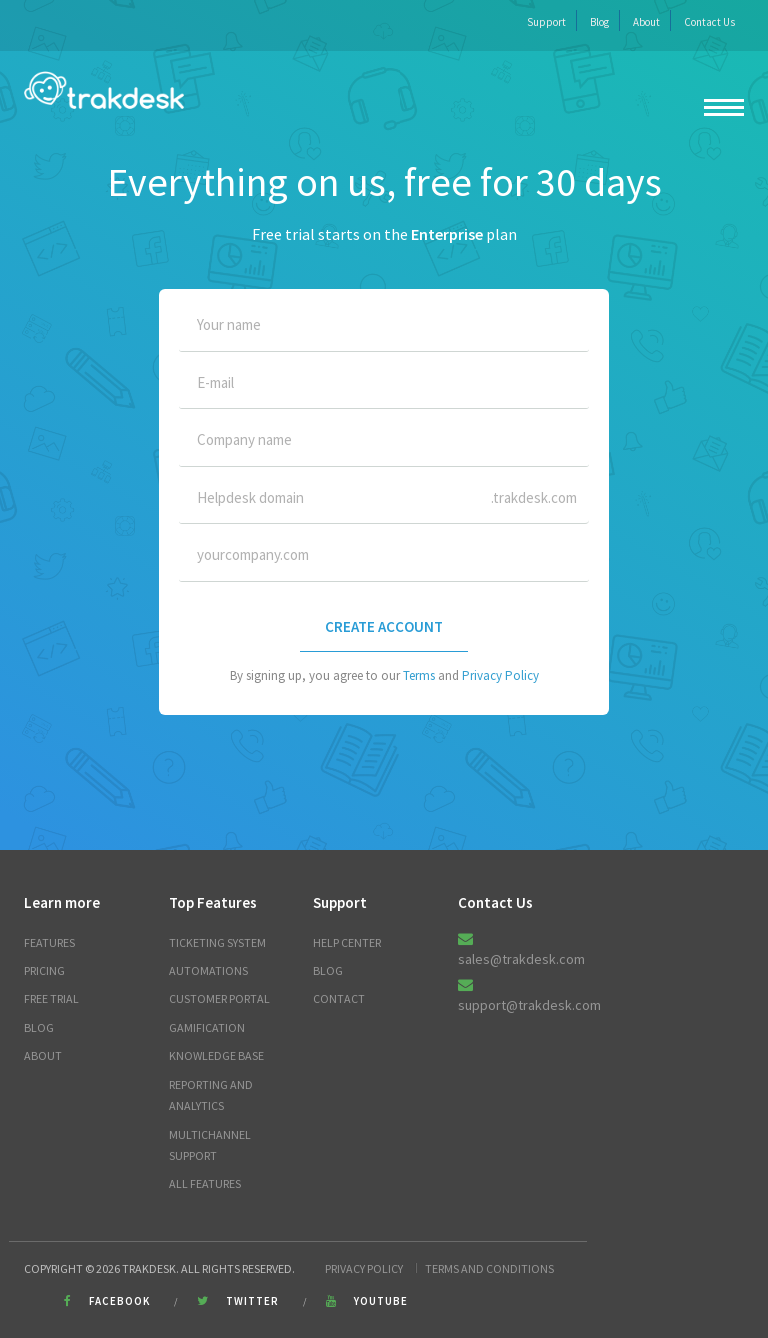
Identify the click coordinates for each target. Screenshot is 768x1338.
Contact (339, 998)
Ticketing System (217, 942)
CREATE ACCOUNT (384, 626)
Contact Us (709, 22)
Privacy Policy (500, 675)
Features (49, 942)
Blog (599, 22)
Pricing (44, 970)
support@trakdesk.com (529, 1005)
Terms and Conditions (489, 1268)
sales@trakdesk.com (521, 959)
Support (546, 22)
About (646, 22)
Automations (208, 970)
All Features (205, 1183)
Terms (419, 675)
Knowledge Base (216, 1055)
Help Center (347, 942)
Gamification (207, 1027)
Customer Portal (219, 998)
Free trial (51, 998)
